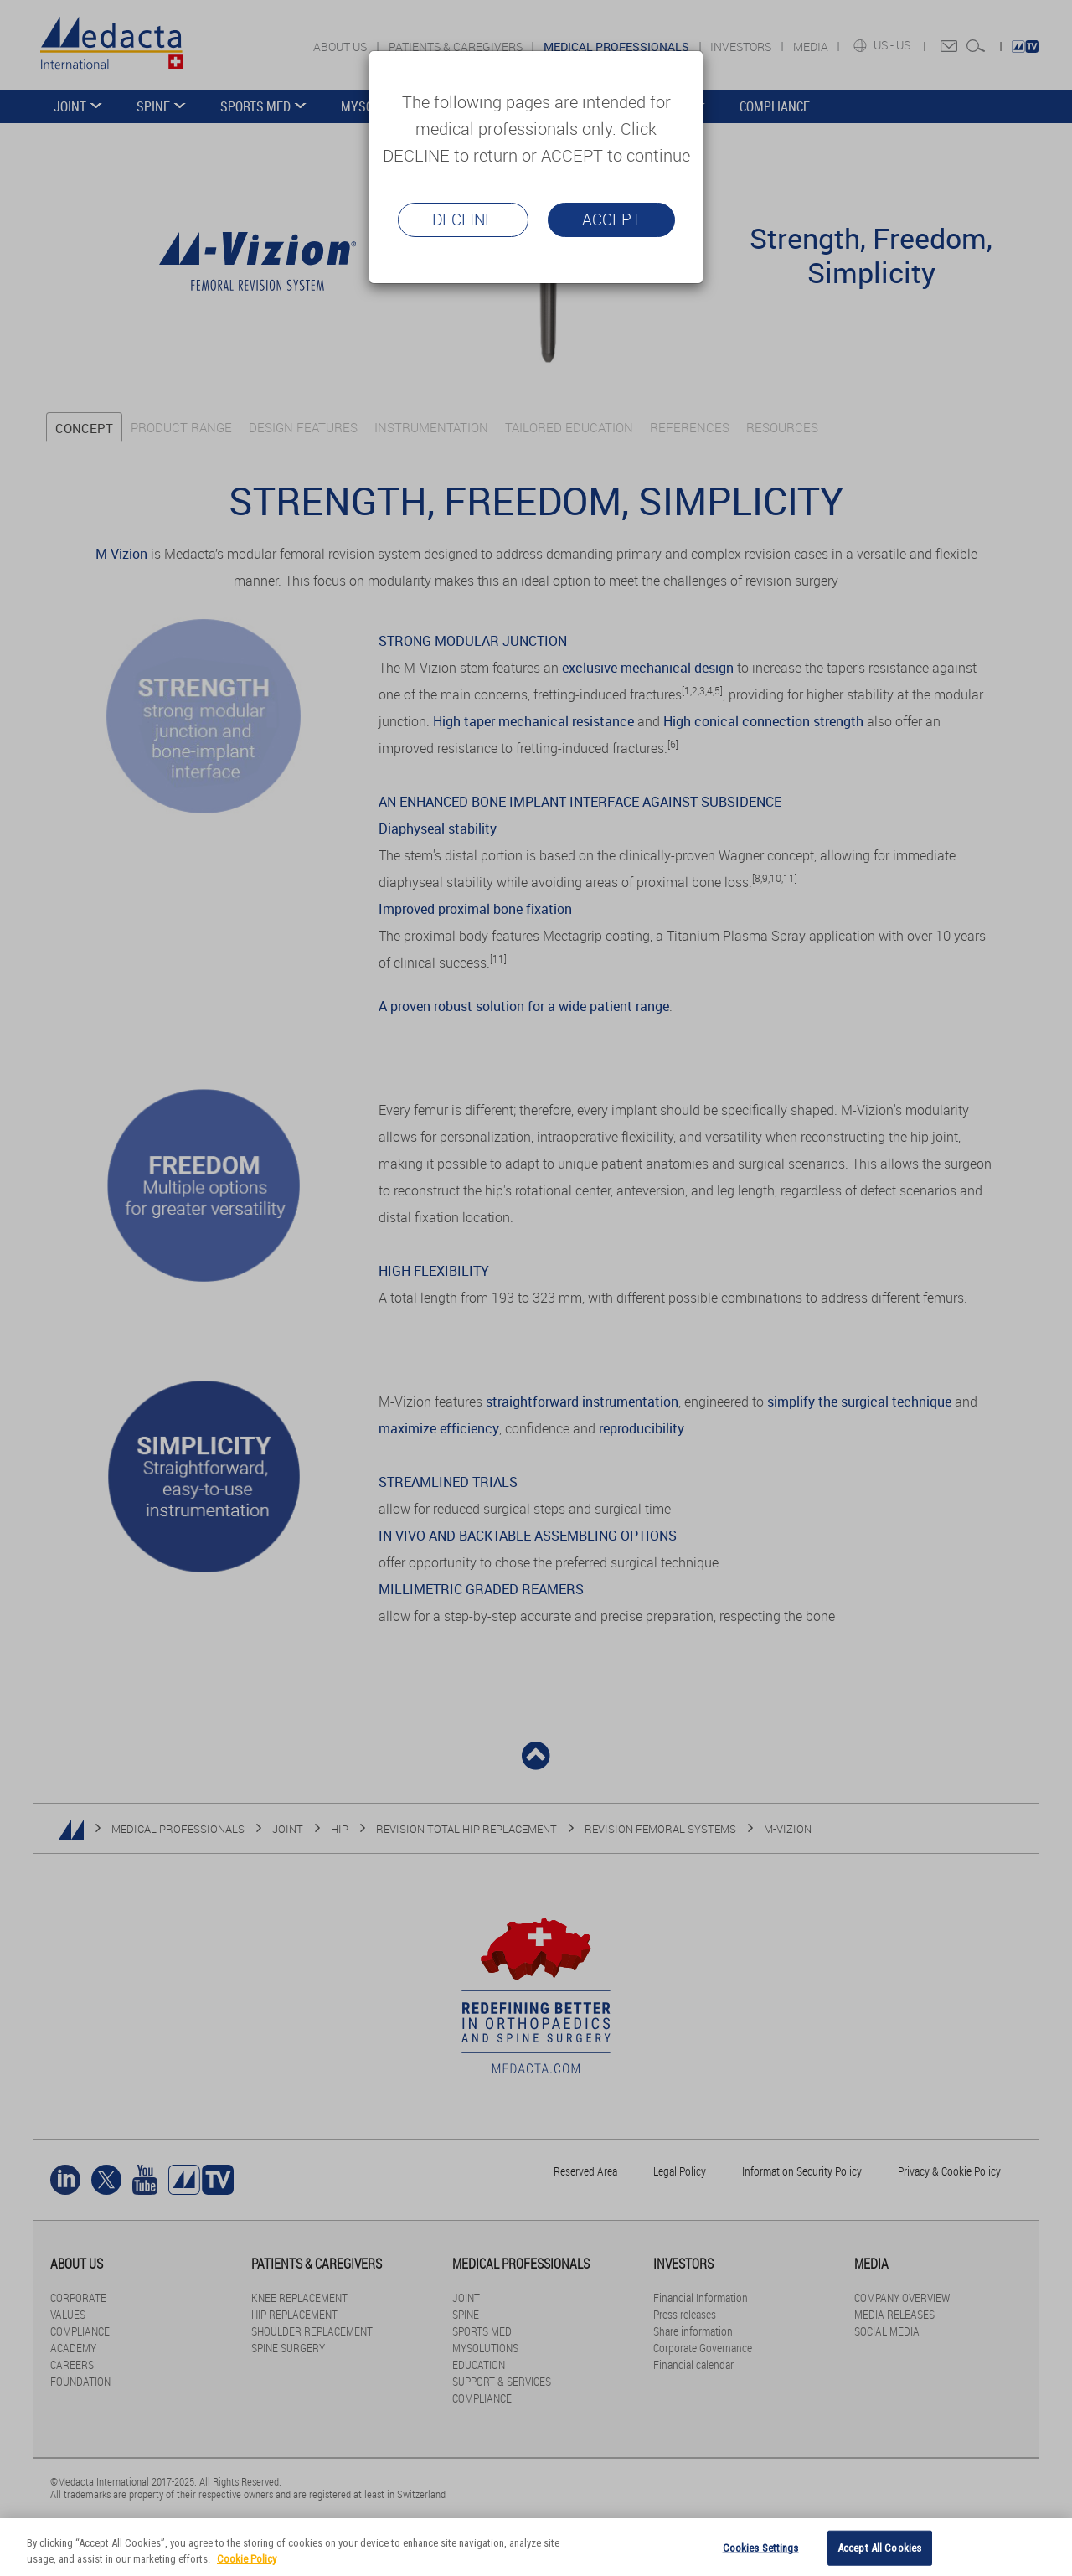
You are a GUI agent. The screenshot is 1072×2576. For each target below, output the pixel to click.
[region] (536, 2547)
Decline (463, 219)
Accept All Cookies (879, 2548)
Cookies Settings (761, 2548)
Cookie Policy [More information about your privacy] (246, 2559)
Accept (611, 219)
